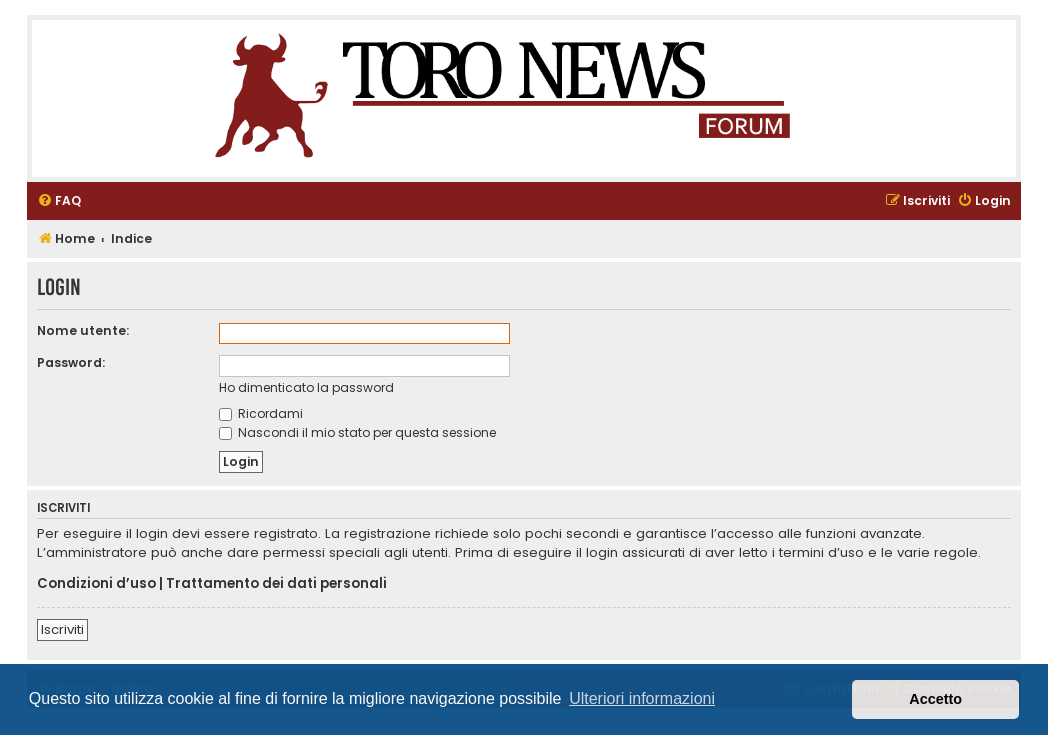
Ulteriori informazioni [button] (642, 698)
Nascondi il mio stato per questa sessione (357, 432)
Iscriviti (62, 629)
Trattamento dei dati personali (276, 584)
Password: (71, 362)
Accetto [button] (935, 699)
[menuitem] (59, 201)
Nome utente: (83, 330)
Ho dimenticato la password (306, 387)
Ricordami (261, 413)
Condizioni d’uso (96, 584)
